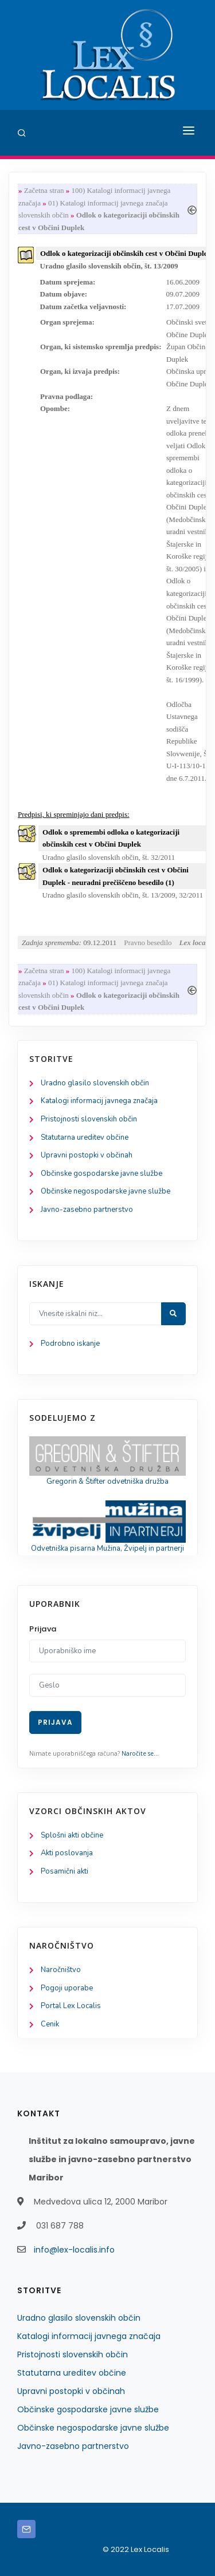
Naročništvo (61, 1970)
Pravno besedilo (147, 942)
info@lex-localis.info (74, 2249)
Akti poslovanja (67, 1853)
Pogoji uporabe (67, 1988)
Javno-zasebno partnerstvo (87, 1209)
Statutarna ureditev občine (84, 1137)
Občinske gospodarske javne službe (101, 1173)
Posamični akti (64, 1871)
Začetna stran (44, 190)
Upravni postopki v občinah (86, 1155)
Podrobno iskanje (70, 1343)
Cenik (50, 2024)
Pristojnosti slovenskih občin (89, 1119)
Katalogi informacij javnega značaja (99, 1101)
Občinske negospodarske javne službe (105, 1191)
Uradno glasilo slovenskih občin (95, 1083)
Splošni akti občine (72, 1835)
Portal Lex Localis (71, 2006)
